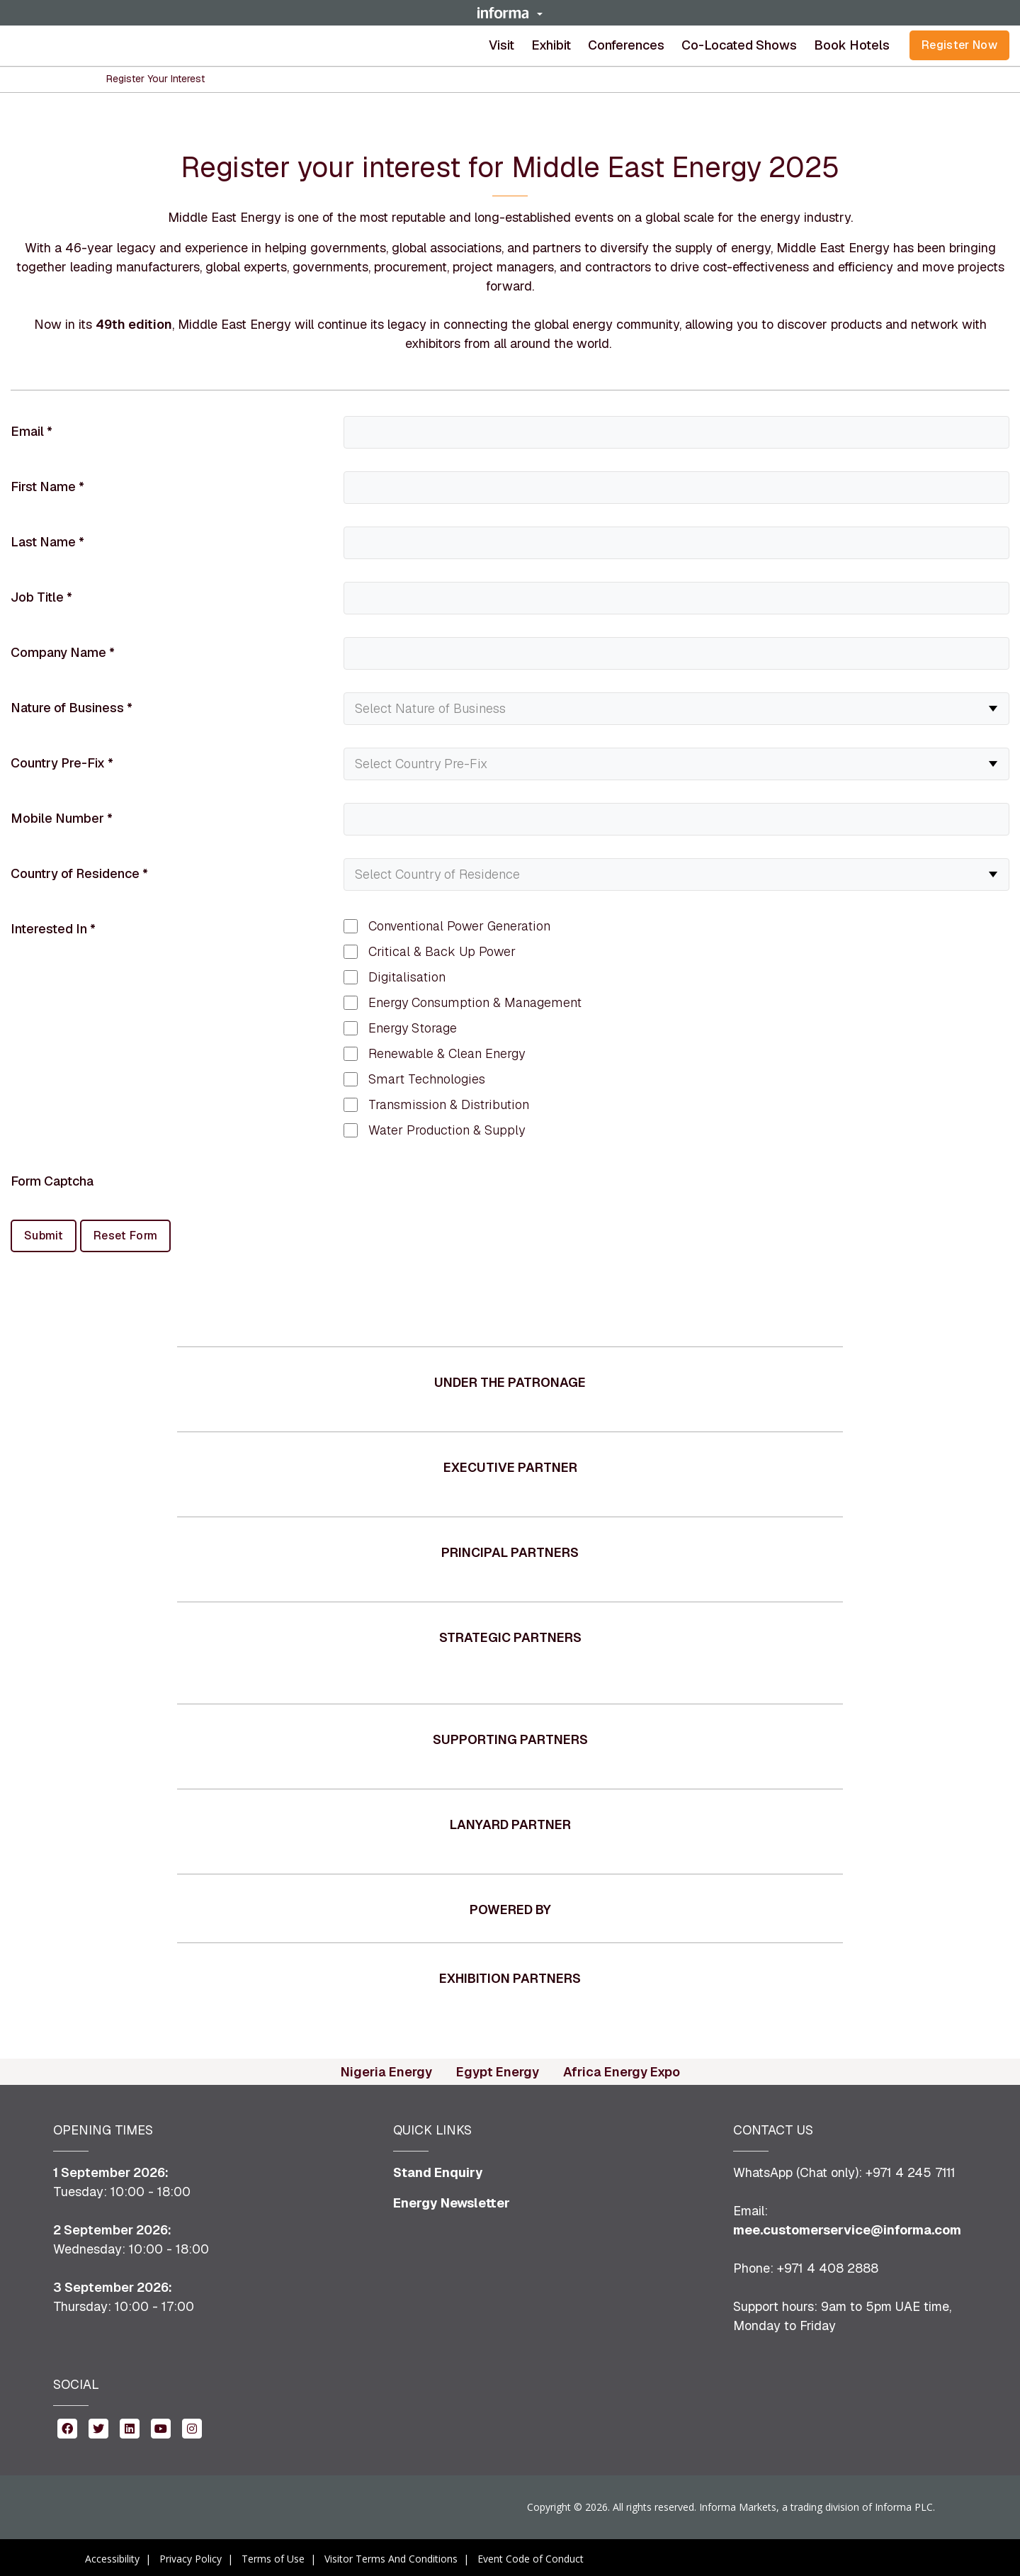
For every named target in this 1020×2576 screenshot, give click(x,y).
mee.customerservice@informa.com (847, 2227)
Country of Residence (79, 873)
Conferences (626, 45)
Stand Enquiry (438, 2169)
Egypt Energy (497, 2069)
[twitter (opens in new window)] (98, 2424)
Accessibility (112, 2556)
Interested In (53, 929)
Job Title (41, 597)
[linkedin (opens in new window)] (129, 2424)
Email (31, 431)
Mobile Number (62, 818)
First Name (47, 486)
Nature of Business (71, 707)
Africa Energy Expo (621, 2069)
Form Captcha (52, 1181)
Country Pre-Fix (62, 763)
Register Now (959, 45)
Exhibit (551, 45)
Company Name (63, 652)
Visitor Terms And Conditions (391, 2556)
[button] (510, 12)
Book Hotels (852, 45)
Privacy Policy (190, 2556)
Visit (501, 45)
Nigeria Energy (386, 2069)
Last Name (47, 542)
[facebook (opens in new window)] (67, 2424)
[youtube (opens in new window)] (161, 2424)
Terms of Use (273, 2556)
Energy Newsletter (451, 2200)
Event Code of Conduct (530, 2556)
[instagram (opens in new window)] (192, 2424)
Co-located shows (739, 45)
